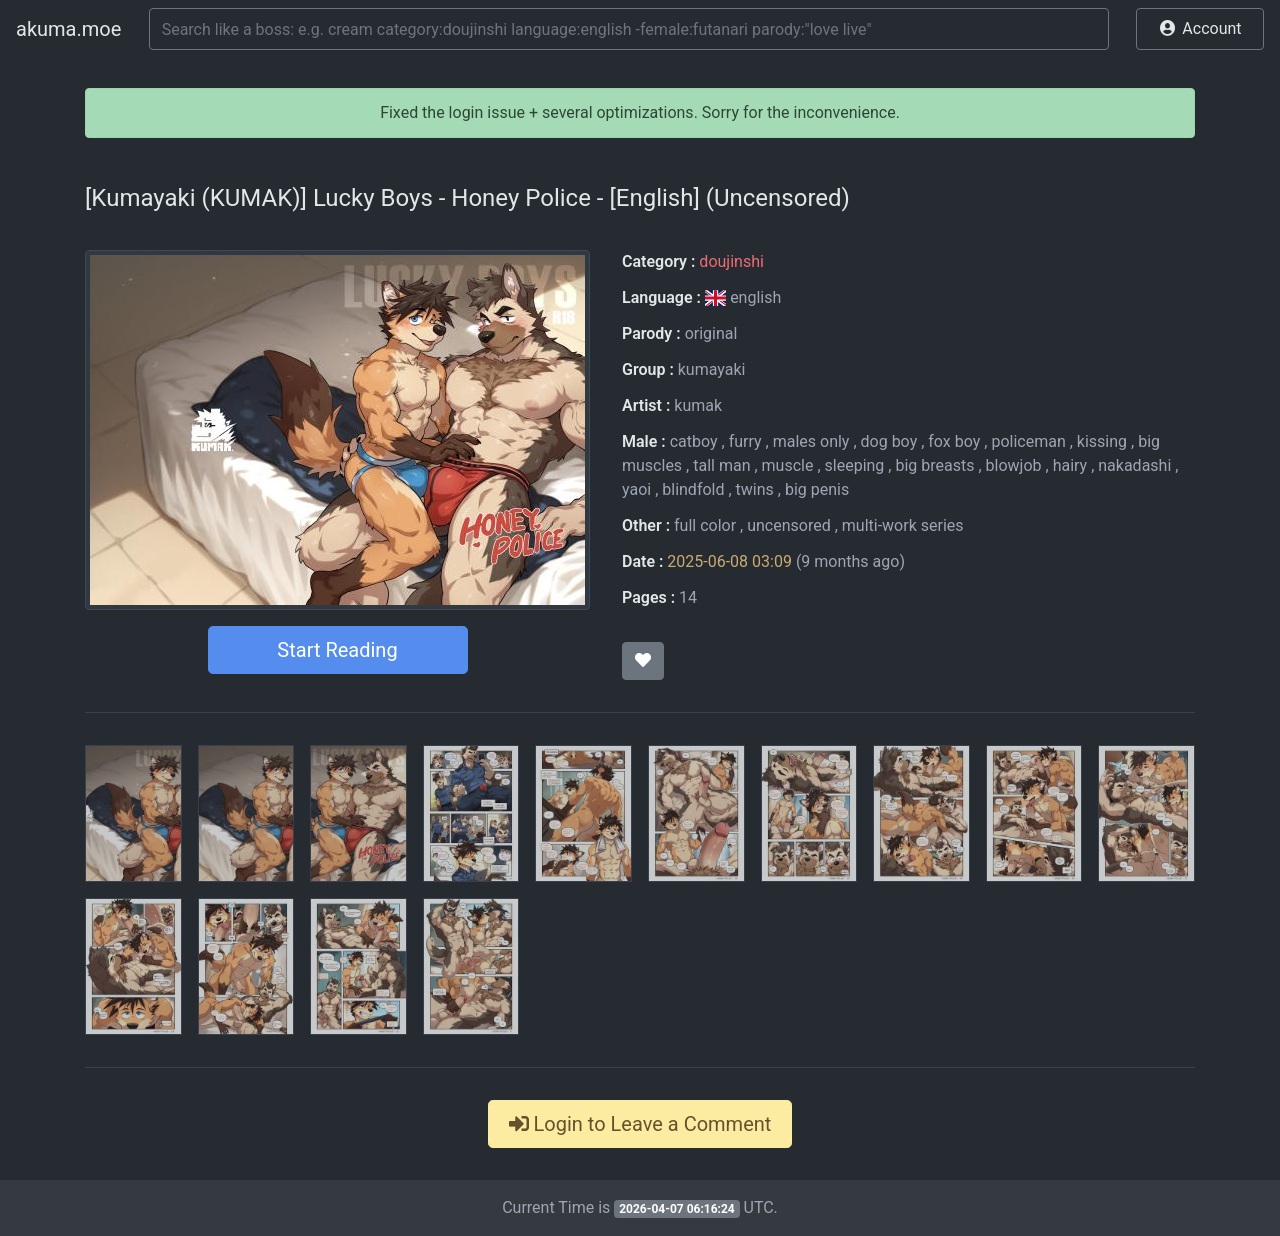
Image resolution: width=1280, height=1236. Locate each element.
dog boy (889, 441)
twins (755, 489)
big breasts (934, 465)
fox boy (954, 441)
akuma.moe (68, 29)
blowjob (1014, 465)
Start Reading (337, 650)
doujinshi (731, 261)
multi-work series (903, 525)
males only (811, 441)
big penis (817, 489)
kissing (1102, 441)
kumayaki (712, 369)
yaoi (636, 489)
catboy (694, 441)
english (743, 297)
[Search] (629, 29)
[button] (1200, 29)
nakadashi (1134, 465)
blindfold (693, 489)
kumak (698, 405)
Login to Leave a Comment (640, 1124)
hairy (1070, 465)
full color (705, 525)
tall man (721, 465)
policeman (1028, 441)
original (711, 333)
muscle (788, 465)
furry (745, 441)
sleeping (855, 465)
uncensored (789, 525)
